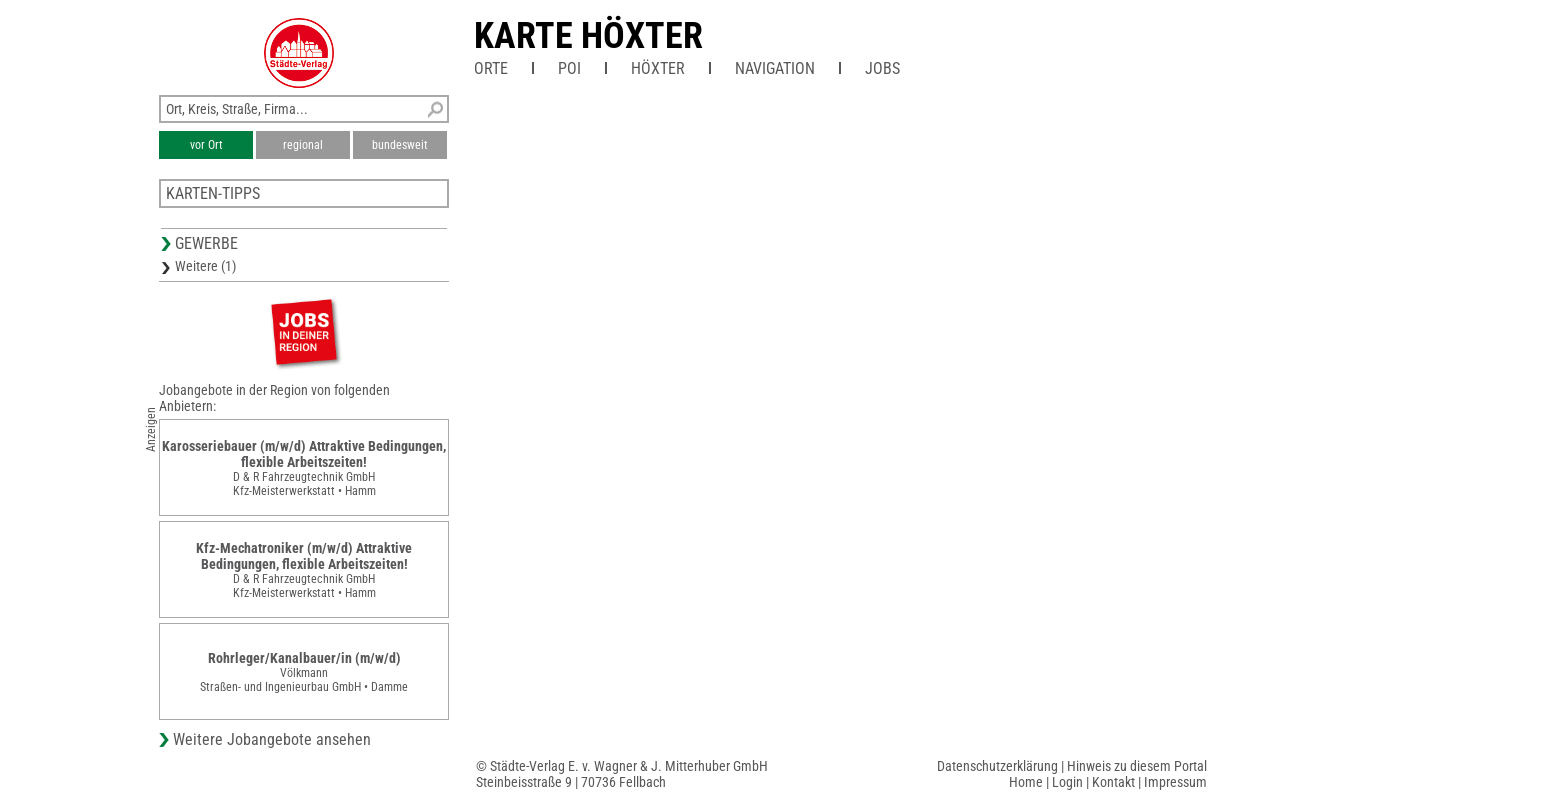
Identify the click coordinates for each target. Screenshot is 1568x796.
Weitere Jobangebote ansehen (272, 739)
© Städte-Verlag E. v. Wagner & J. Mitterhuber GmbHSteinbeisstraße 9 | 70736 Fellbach (622, 774)
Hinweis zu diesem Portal (1137, 766)
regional (303, 145)
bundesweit (400, 145)
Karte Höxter (588, 36)
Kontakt (1113, 782)
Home (1026, 782)
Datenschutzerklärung (997, 766)
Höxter (658, 68)
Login (1067, 782)
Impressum (1175, 782)
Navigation (775, 68)
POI (569, 68)
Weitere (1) (205, 266)
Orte (491, 68)
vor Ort (206, 145)
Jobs (882, 68)
